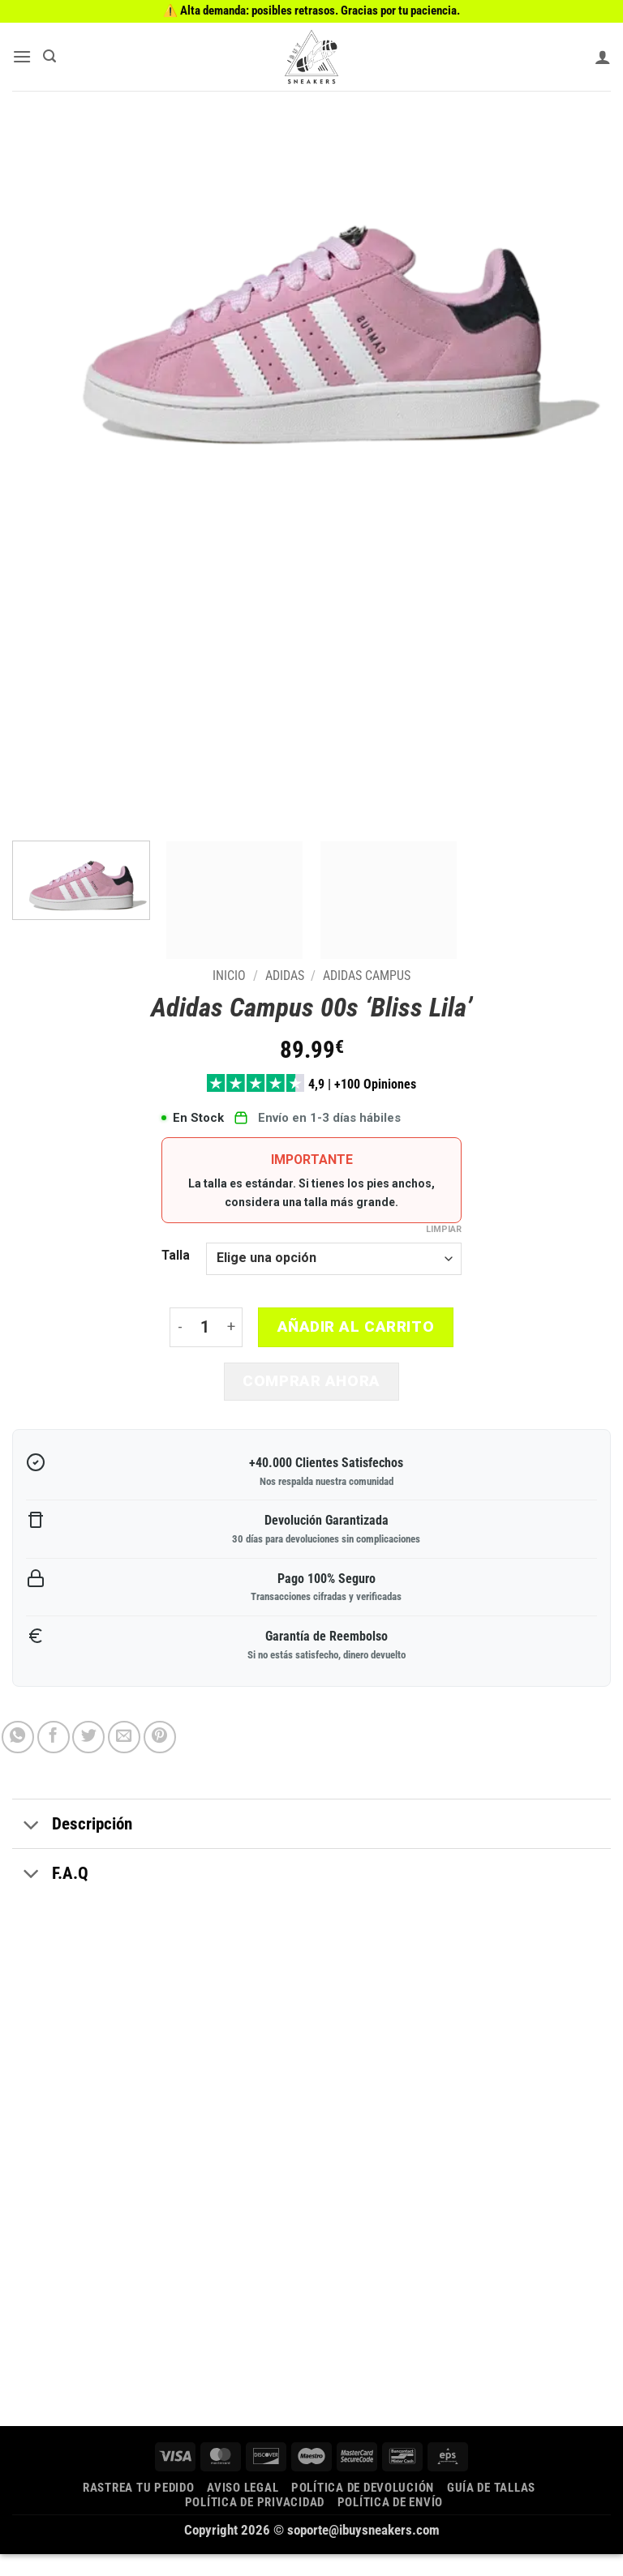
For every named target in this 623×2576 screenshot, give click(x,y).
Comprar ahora (311, 1386)
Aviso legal (242, 2510)
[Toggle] (31, 1848)
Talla (175, 1260)
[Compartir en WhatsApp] (18, 1760)
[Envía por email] (124, 1760)
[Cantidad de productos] (205, 1332)
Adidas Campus (366, 975)
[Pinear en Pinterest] (160, 1760)
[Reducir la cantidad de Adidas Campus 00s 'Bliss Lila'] (179, 1332)
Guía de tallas (491, 2510)
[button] (24, 56)
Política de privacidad (254, 2524)
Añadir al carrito (356, 1332)
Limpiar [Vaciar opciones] (444, 1234)
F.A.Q (50, 1897)
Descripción (72, 1848)
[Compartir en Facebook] (53, 1760)
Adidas (284, 975)
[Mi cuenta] (603, 57)
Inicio (229, 975)
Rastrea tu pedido (139, 2510)
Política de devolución (362, 2510)
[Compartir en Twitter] (88, 1760)
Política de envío (390, 2524)
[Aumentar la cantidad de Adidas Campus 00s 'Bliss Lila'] (232, 1332)
